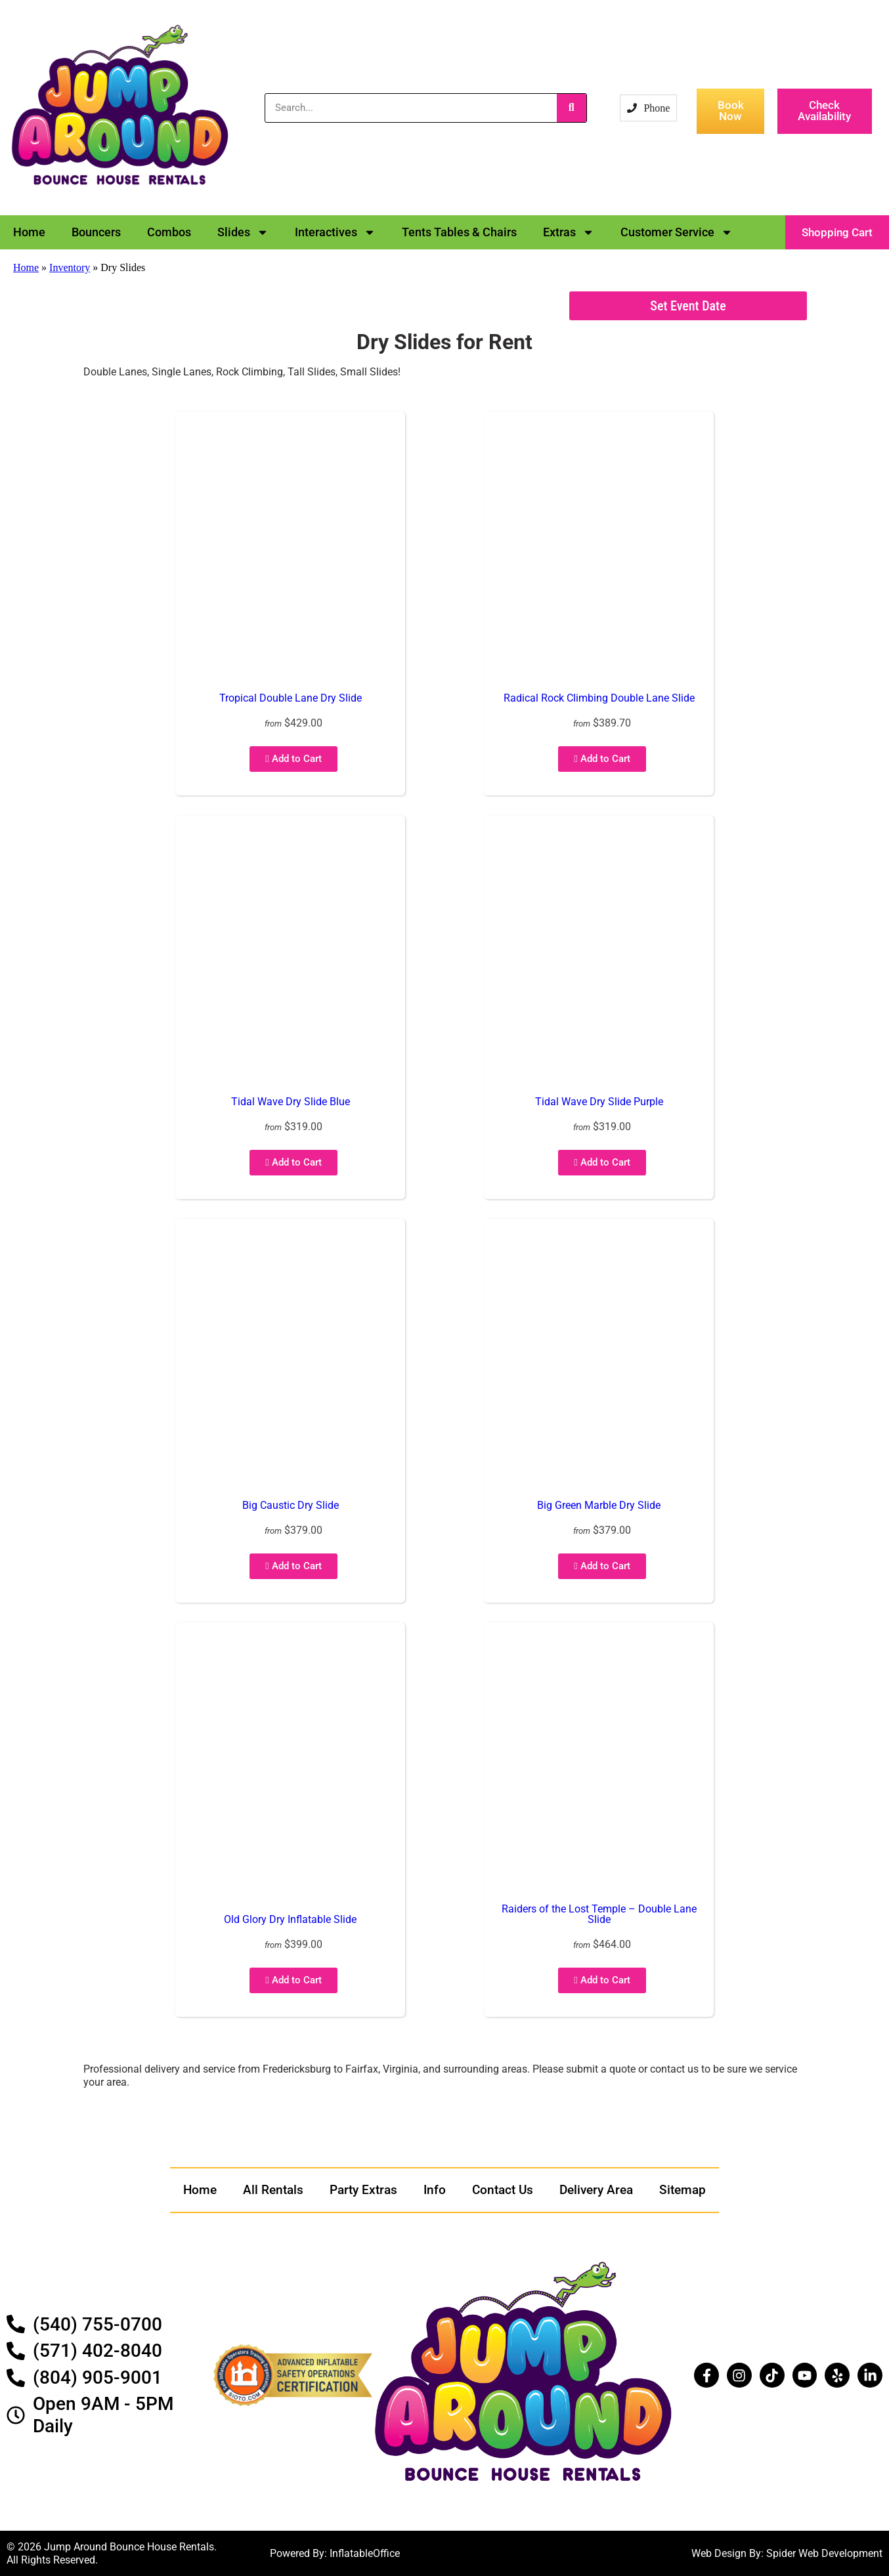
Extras (568, 232)
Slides (243, 232)
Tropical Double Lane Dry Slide (290, 698)
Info (434, 2189)
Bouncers (96, 232)
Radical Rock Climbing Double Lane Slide (599, 698)
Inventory (69, 267)
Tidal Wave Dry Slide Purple (599, 1101)
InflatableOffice (365, 2553)
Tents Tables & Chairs (459, 232)
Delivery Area (596, 2189)
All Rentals (273, 2189)
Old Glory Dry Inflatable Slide (290, 1919)
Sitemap (682, 2189)
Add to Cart (293, 759)
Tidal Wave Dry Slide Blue (290, 1101)
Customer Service (676, 232)
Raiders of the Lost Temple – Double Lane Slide (599, 1914)
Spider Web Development (824, 2553)
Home (29, 232)
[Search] (571, 108)
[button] (837, 232)
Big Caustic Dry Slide (290, 1505)
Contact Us (502, 2189)
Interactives (335, 232)
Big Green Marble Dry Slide (599, 1505)
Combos (169, 232)
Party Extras (363, 2189)
